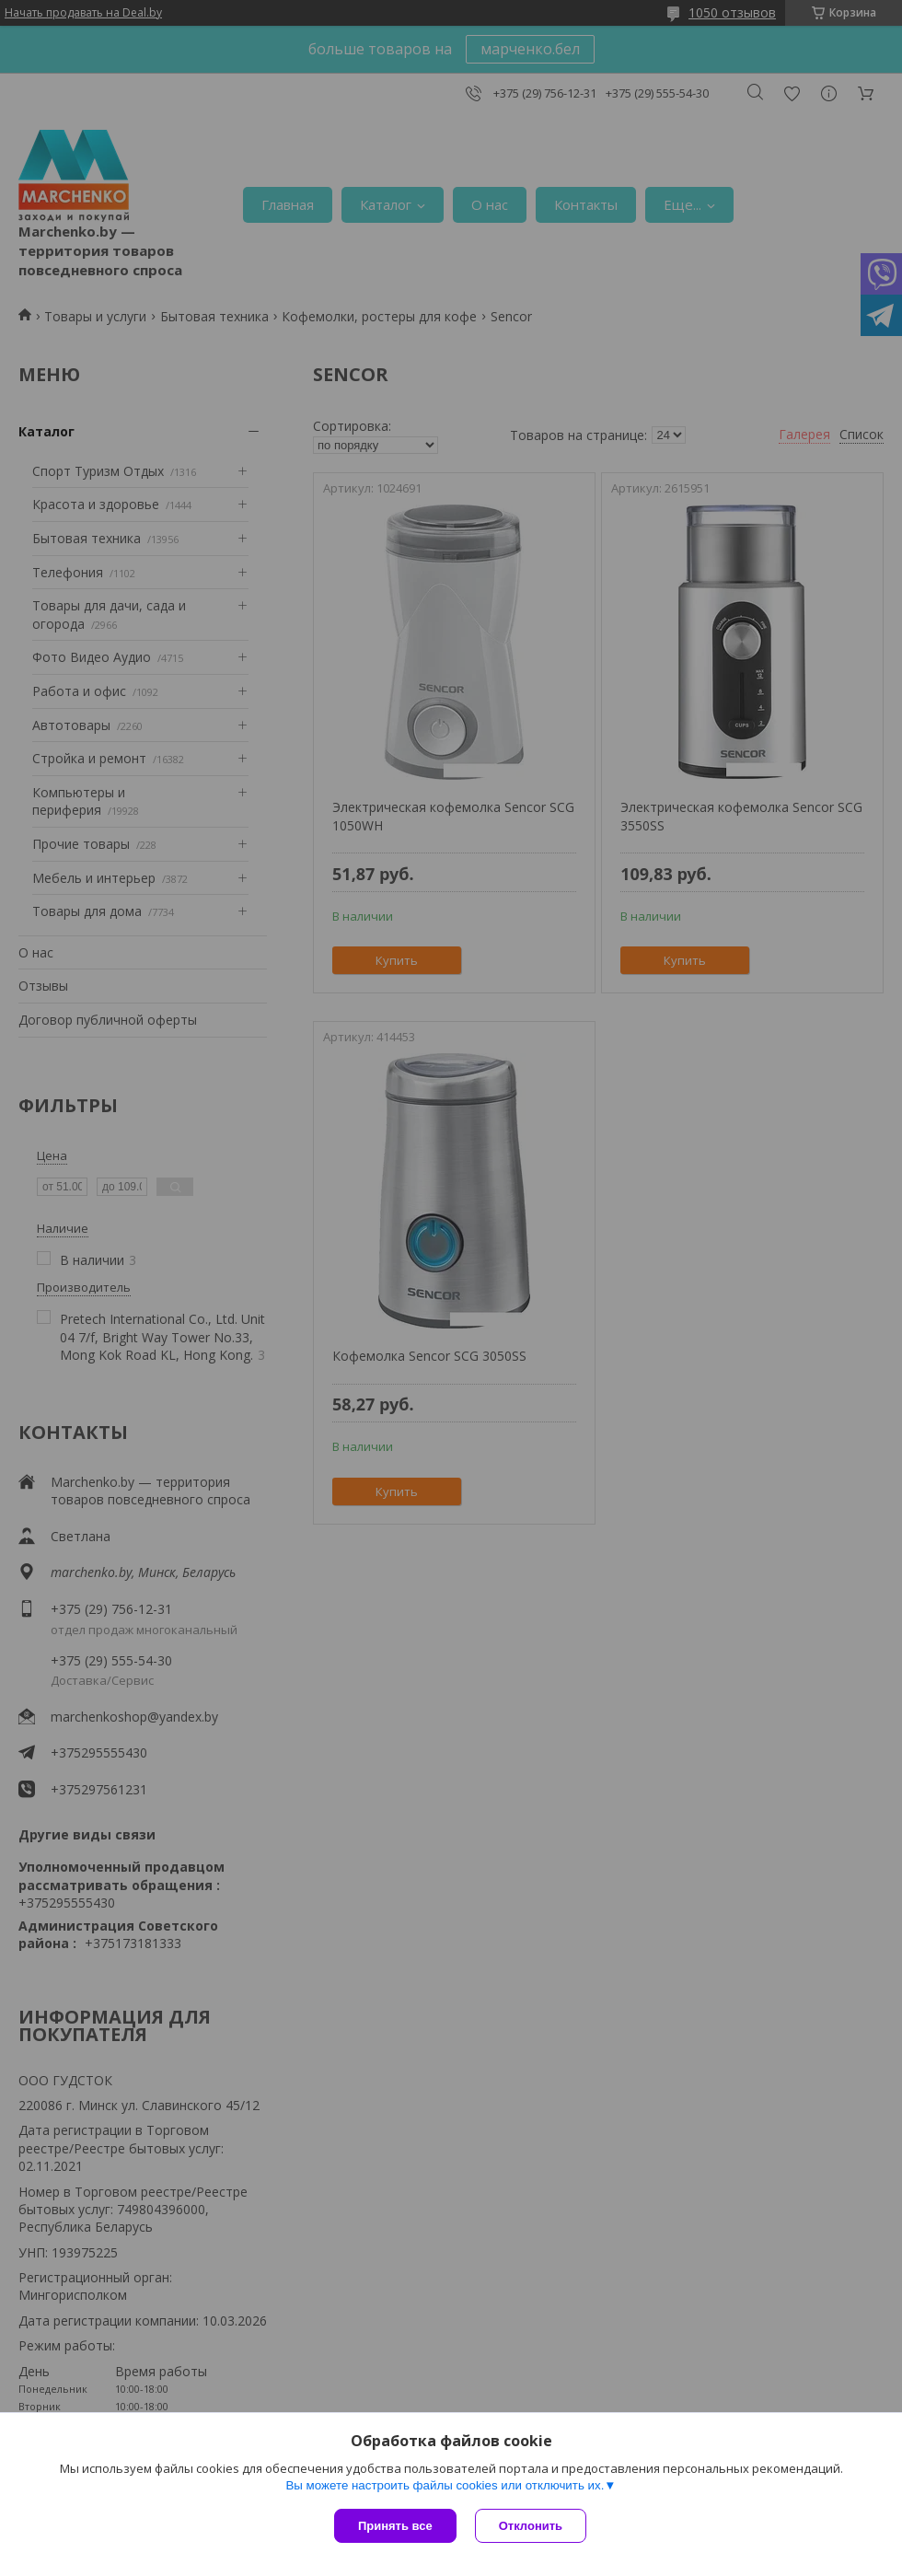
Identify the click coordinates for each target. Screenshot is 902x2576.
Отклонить (530, 2526)
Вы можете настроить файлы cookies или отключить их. (444, 2485)
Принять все (395, 2526)
